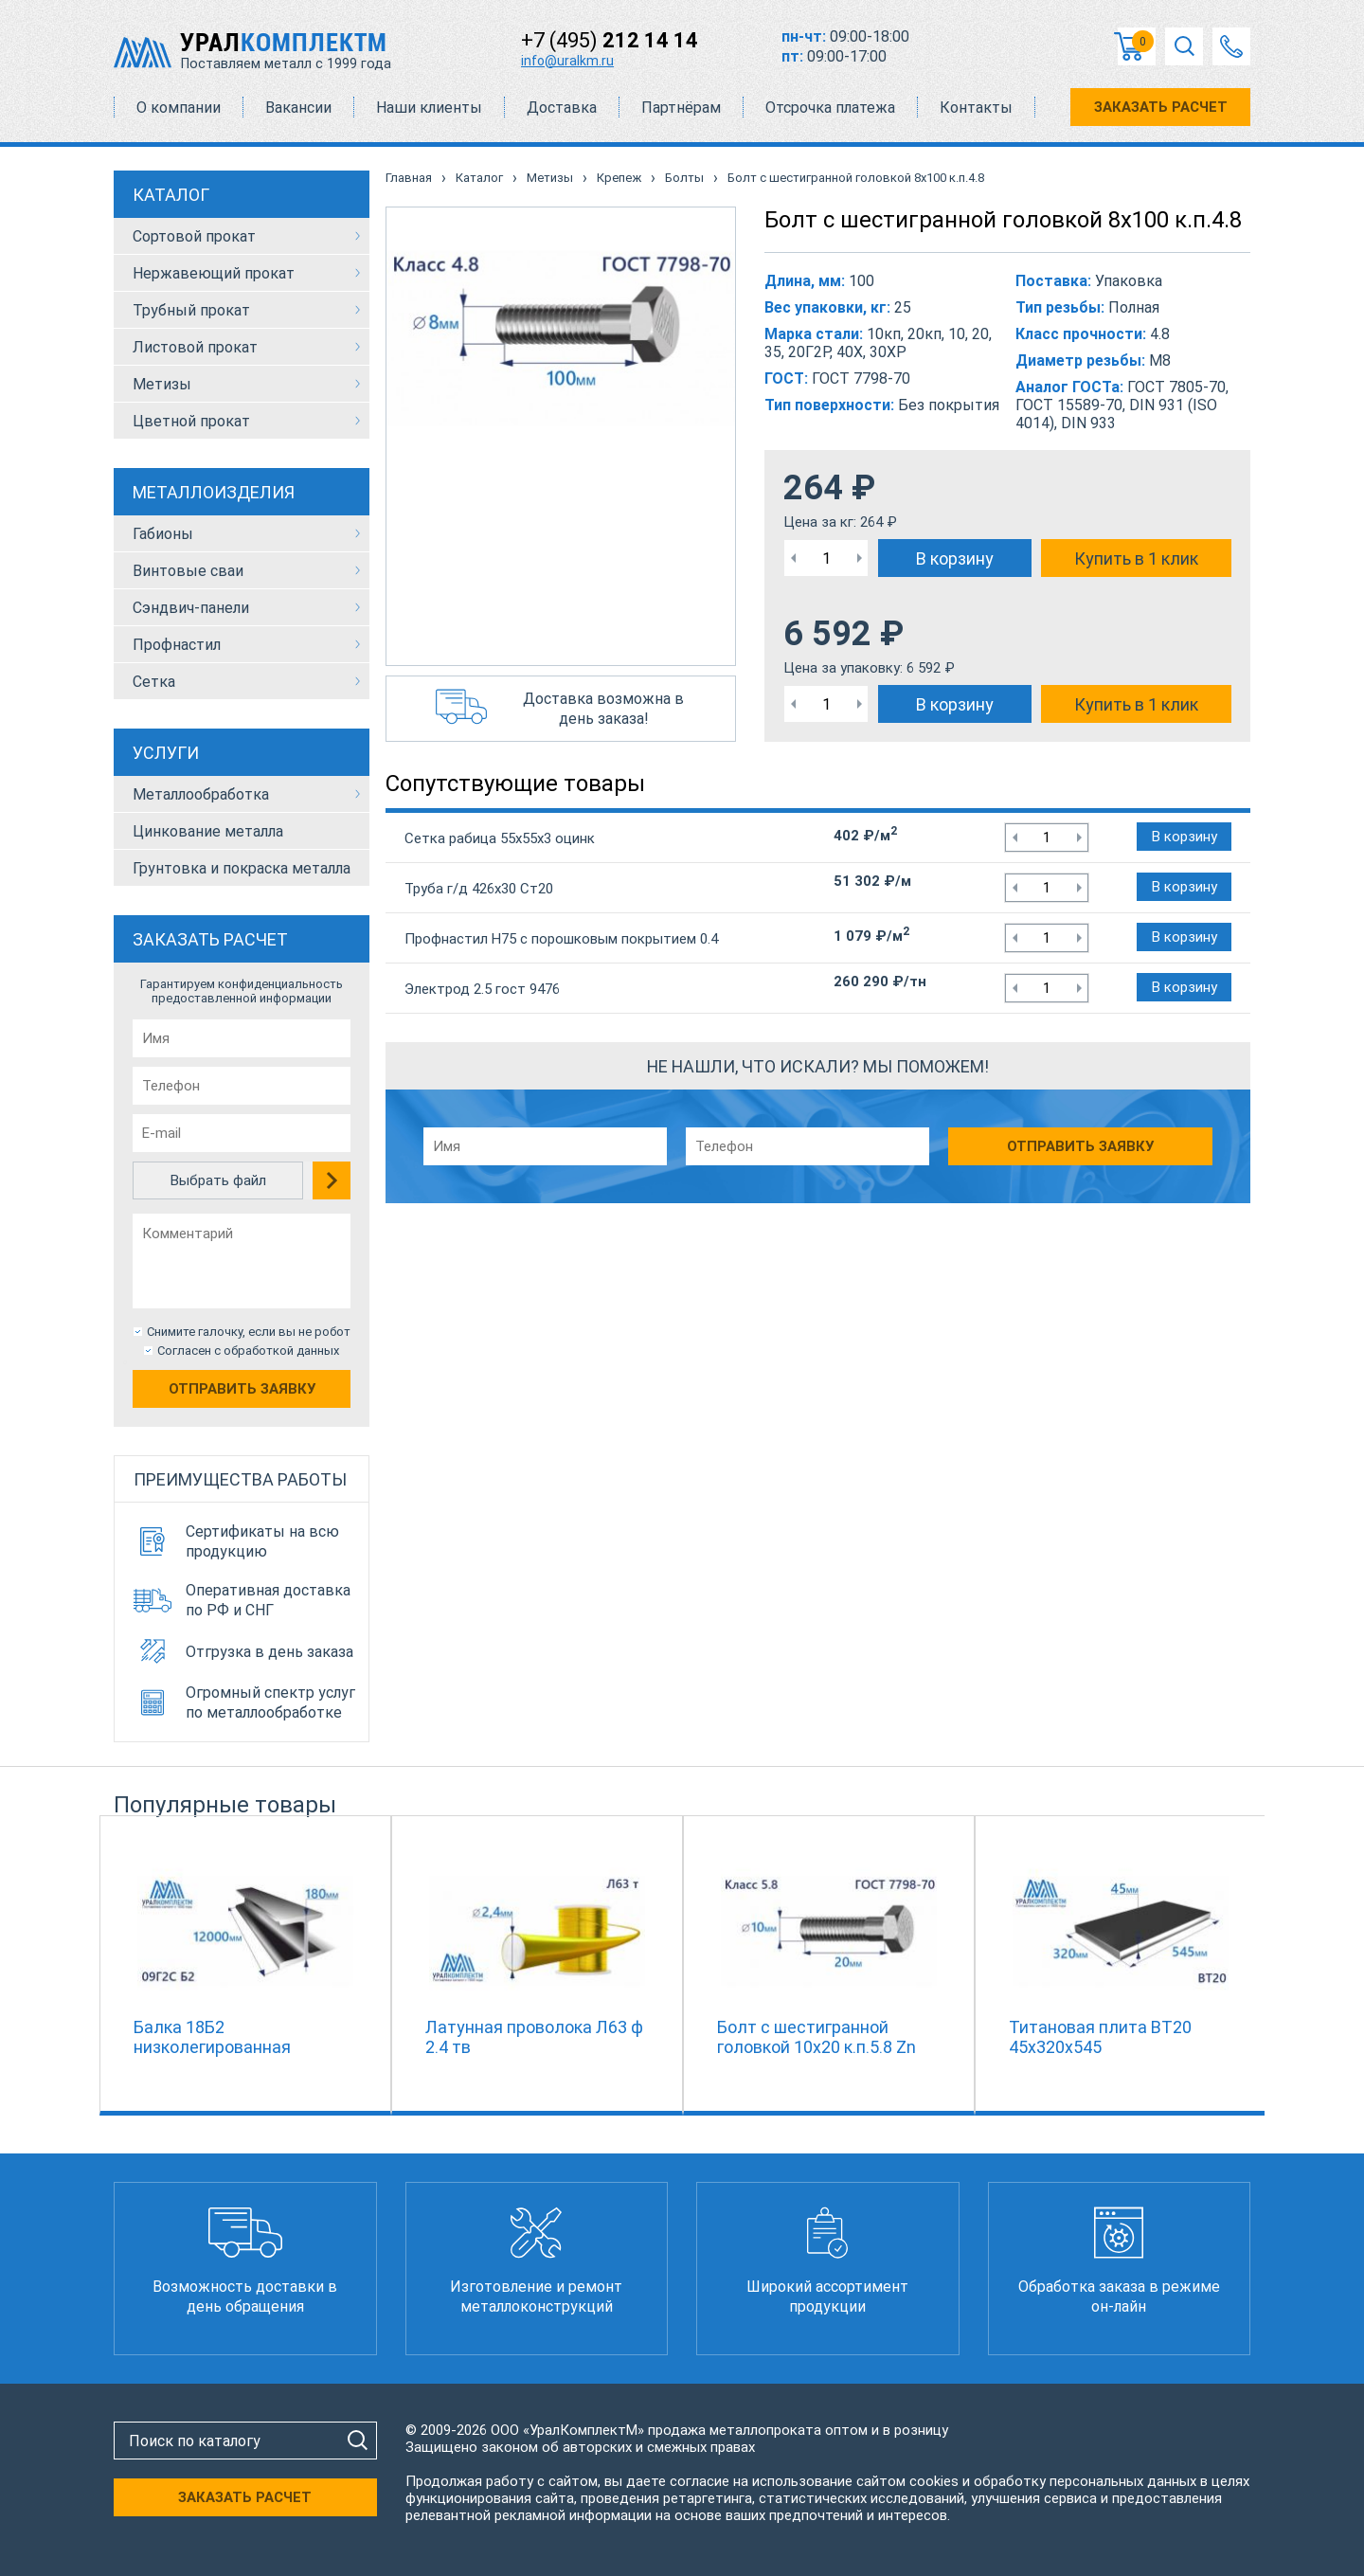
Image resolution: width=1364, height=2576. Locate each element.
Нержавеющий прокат (214, 273)
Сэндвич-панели (191, 608)
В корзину (955, 558)
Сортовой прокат (194, 236)
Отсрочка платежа (830, 108)
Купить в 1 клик (1136, 558)
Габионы (163, 534)
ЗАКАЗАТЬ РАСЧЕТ (1161, 107)
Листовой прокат (195, 347)
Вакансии (298, 108)
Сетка (154, 682)
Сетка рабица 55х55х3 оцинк (499, 838)
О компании (178, 108)
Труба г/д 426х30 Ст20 (478, 888)
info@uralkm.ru (567, 60)
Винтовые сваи (188, 571)
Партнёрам (681, 108)
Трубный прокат (191, 310)
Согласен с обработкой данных (248, 1350)
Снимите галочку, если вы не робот (248, 1331)
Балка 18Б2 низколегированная (212, 2037)
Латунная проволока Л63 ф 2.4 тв (534, 2037)
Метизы (162, 384)
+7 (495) (609, 40)
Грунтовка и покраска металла (241, 868)
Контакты (976, 108)
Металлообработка (201, 794)
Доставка (562, 108)
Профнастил (177, 645)
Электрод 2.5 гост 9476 (482, 989)
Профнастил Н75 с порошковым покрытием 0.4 (561, 938)
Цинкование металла (208, 831)
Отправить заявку (242, 1388)
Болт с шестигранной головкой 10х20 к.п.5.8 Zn (816, 2037)
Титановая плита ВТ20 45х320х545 (1100, 2037)
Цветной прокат (191, 421)
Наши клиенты (429, 108)
